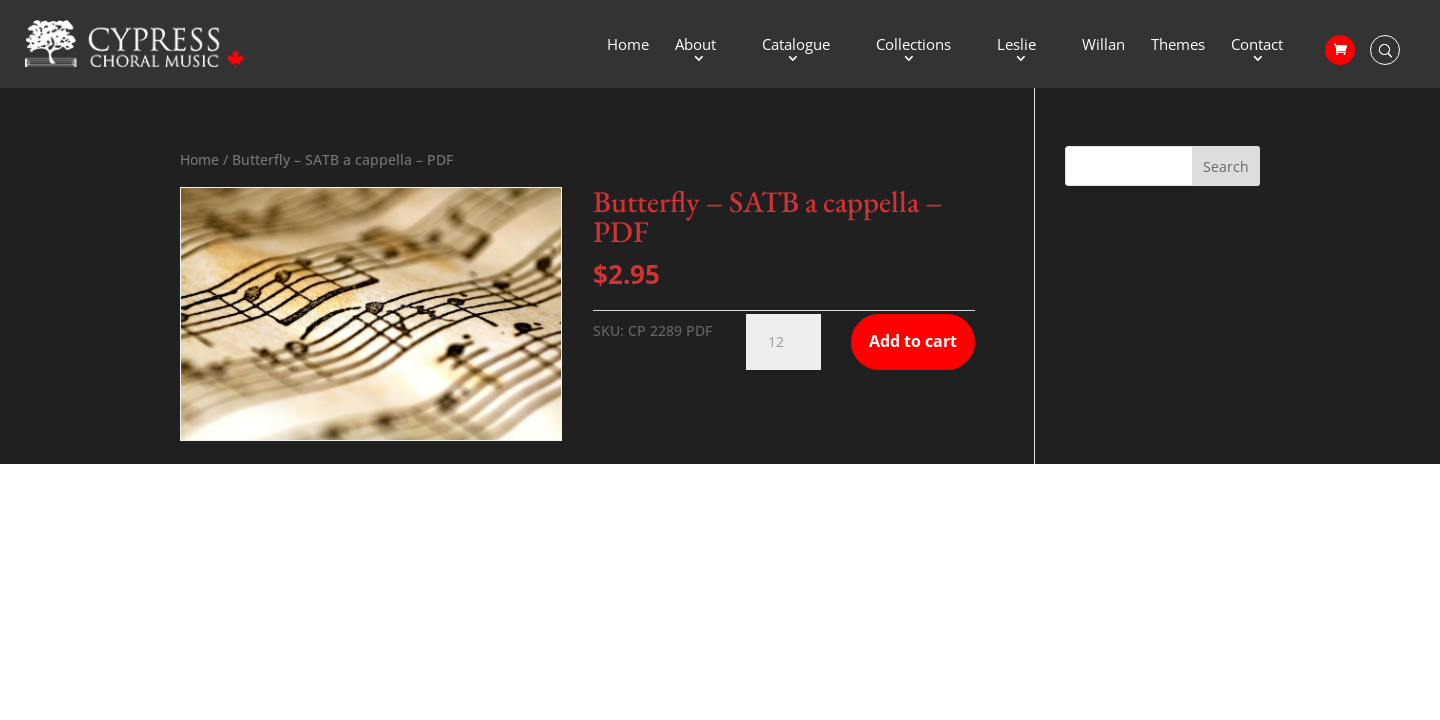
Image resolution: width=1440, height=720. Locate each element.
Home (628, 45)
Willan (1103, 45)
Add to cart (913, 341)
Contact (1257, 45)
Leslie (1016, 45)
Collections (913, 45)
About (695, 45)
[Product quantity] (783, 342)
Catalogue (796, 45)
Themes (1178, 45)
